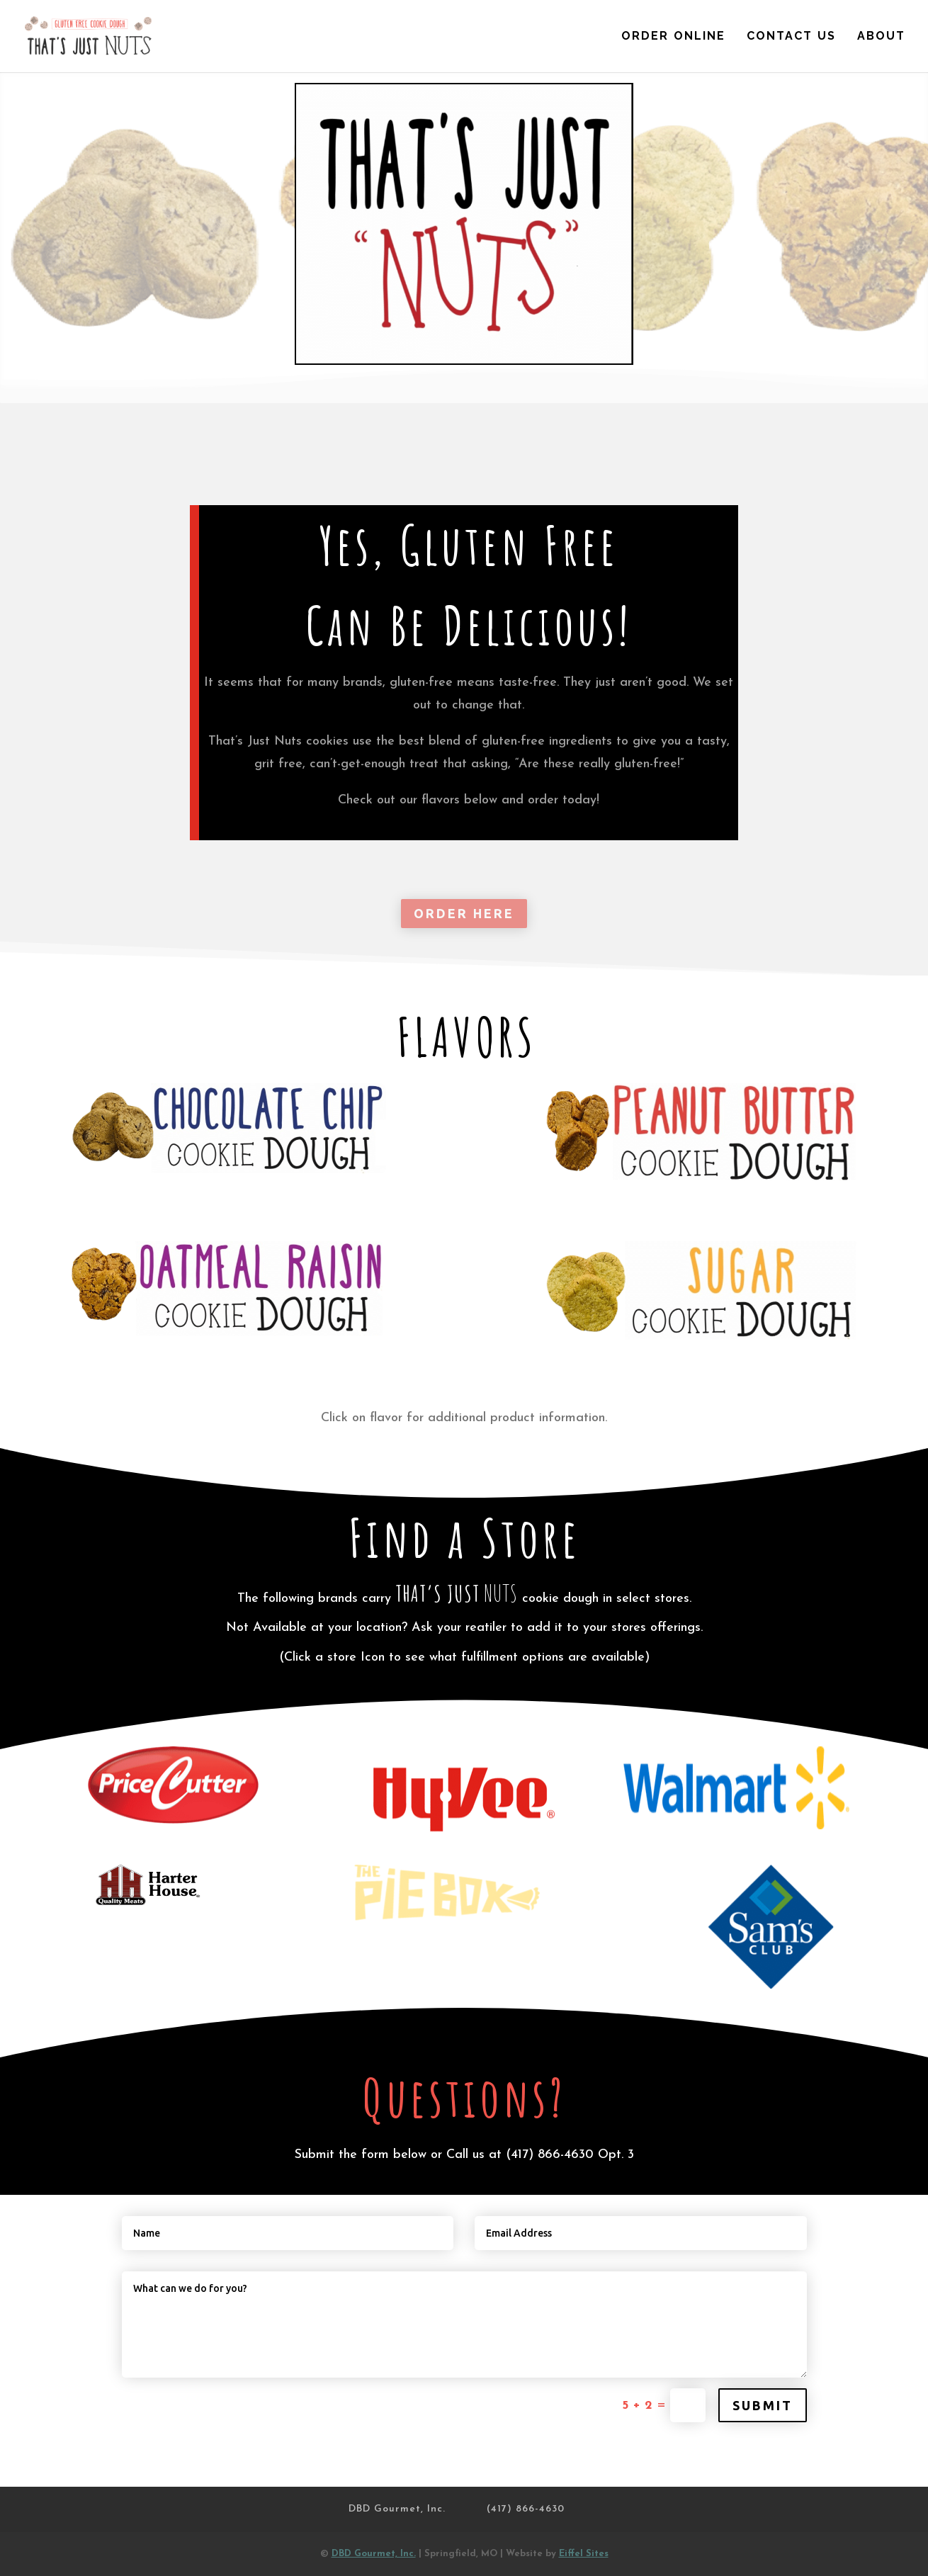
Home (580, 37)
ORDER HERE (464, 913)
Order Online (673, 37)
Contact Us (791, 37)
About (881, 37)
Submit (762, 2405)
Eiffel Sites (584, 2553)
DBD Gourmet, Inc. (397, 2509)
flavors (440, 800)
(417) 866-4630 (550, 2155)
